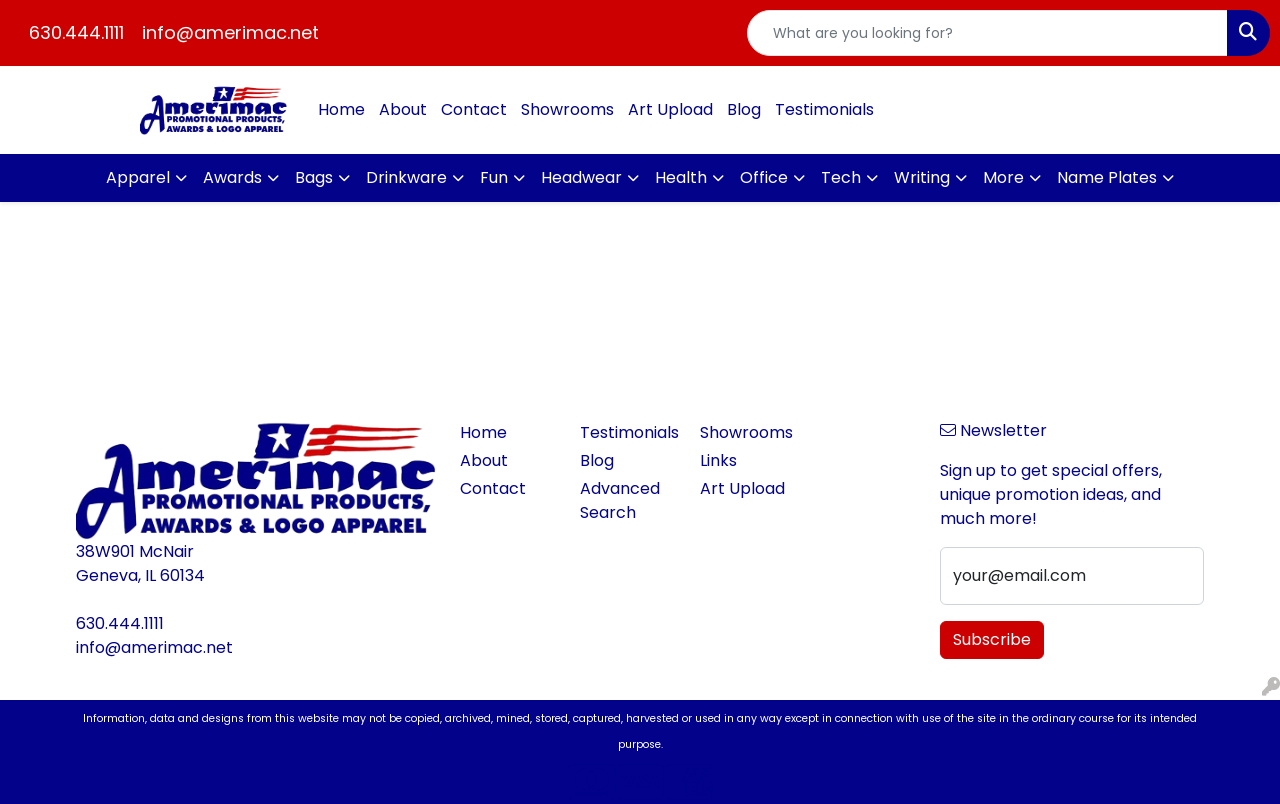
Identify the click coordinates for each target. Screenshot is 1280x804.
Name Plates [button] (1107, 177)
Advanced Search (620, 500)
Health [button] (681, 177)
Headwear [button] (581, 177)
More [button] (1003, 177)
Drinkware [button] (406, 177)
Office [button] (764, 177)
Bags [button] (314, 177)
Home (341, 109)
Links (718, 460)
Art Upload (670, 109)
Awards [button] (232, 177)
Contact (474, 109)
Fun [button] (494, 177)
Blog (744, 109)
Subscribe (992, 639)
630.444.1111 (76, 32)
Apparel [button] (138, 177)
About (403, 109)
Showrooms (567, 109)
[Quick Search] (987, 33)
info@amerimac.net (230, 32)
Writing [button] (922, 177)
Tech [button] (841, 177)
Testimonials (824, 109)
